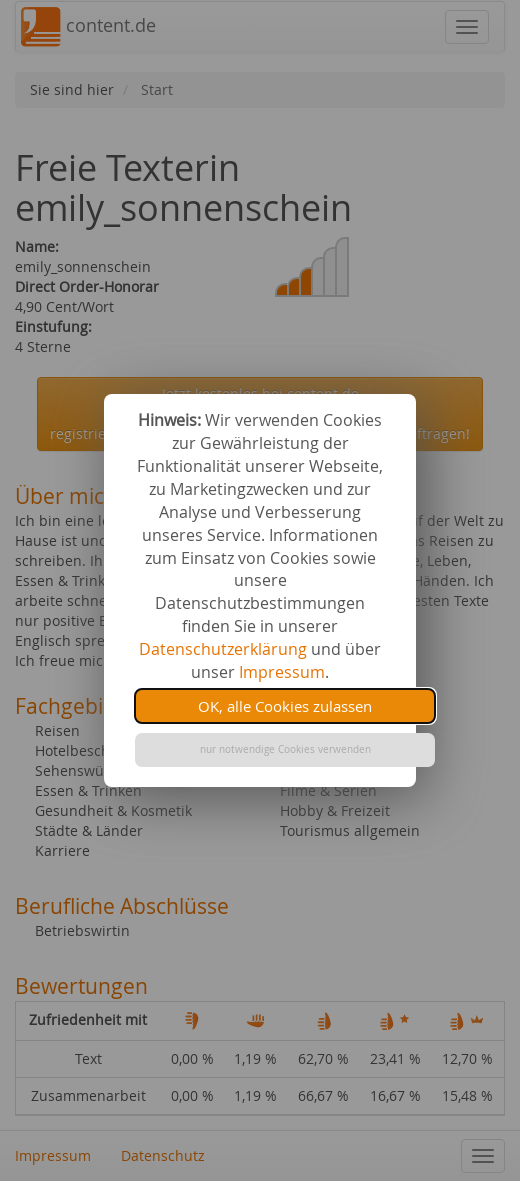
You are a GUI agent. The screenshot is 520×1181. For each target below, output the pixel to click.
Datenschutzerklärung (223, 649)
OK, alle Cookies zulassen (285, 706)
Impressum (282, 672)
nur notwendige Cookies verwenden (285, 749)
